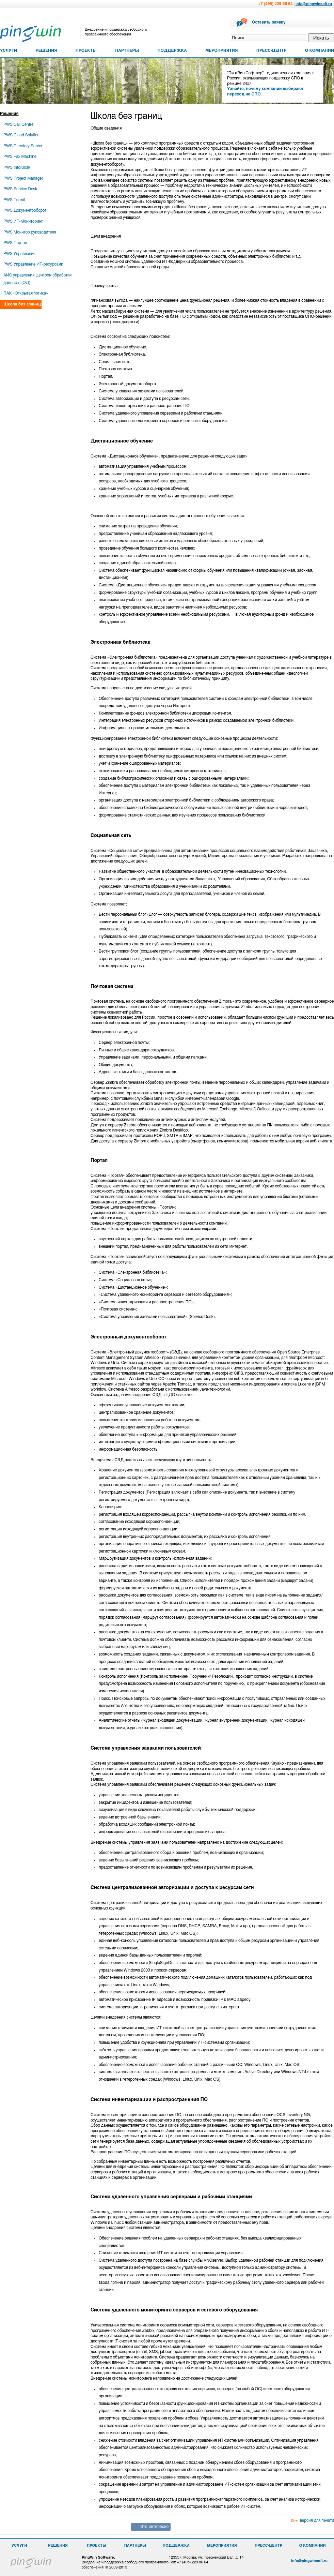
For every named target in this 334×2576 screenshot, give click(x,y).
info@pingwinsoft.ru (314, 4)
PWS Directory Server (23, 146)
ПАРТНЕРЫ (127, 50)
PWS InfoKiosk (16, 167)
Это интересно (154, 2526)
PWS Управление (19, 254)
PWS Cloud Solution (21, 135)
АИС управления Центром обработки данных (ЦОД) (37, 279)
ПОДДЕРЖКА (172, 50)
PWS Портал (15, 243)
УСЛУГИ (8, 50)
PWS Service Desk (20, 189)
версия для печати (317, 2520)
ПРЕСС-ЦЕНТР (271, 50)
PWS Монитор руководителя (29, 232)
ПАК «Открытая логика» (25, 293)
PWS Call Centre (18, 124)
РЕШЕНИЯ (46, 50)
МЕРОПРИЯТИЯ (221, 50)
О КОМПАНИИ (319, 50)
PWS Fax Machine (19, 156)
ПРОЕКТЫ (86, 50)
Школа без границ (22, 304)
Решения (9, 113)
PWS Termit (14, 200)
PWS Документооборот (24, 210)
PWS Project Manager (23, 178)
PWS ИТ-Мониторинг (23, 221)
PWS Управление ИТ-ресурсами (33, 264)
